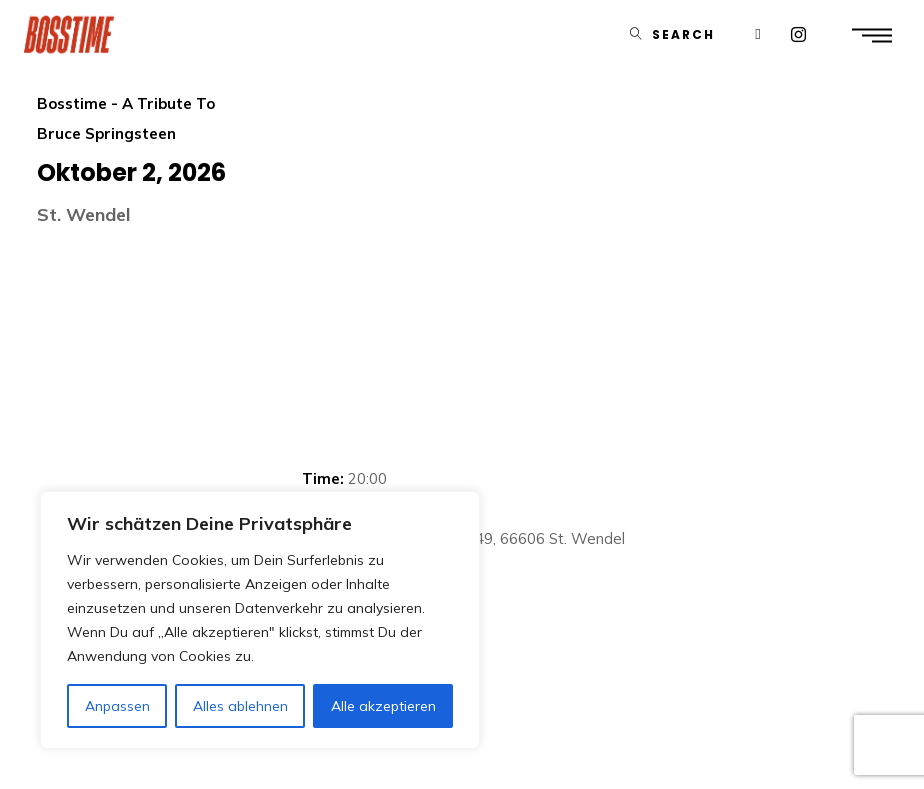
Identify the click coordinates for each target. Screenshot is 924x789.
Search (683, 34)
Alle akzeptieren (383, 706)
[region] (260, 620)
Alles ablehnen (240, 706)
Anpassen (117, 706)
